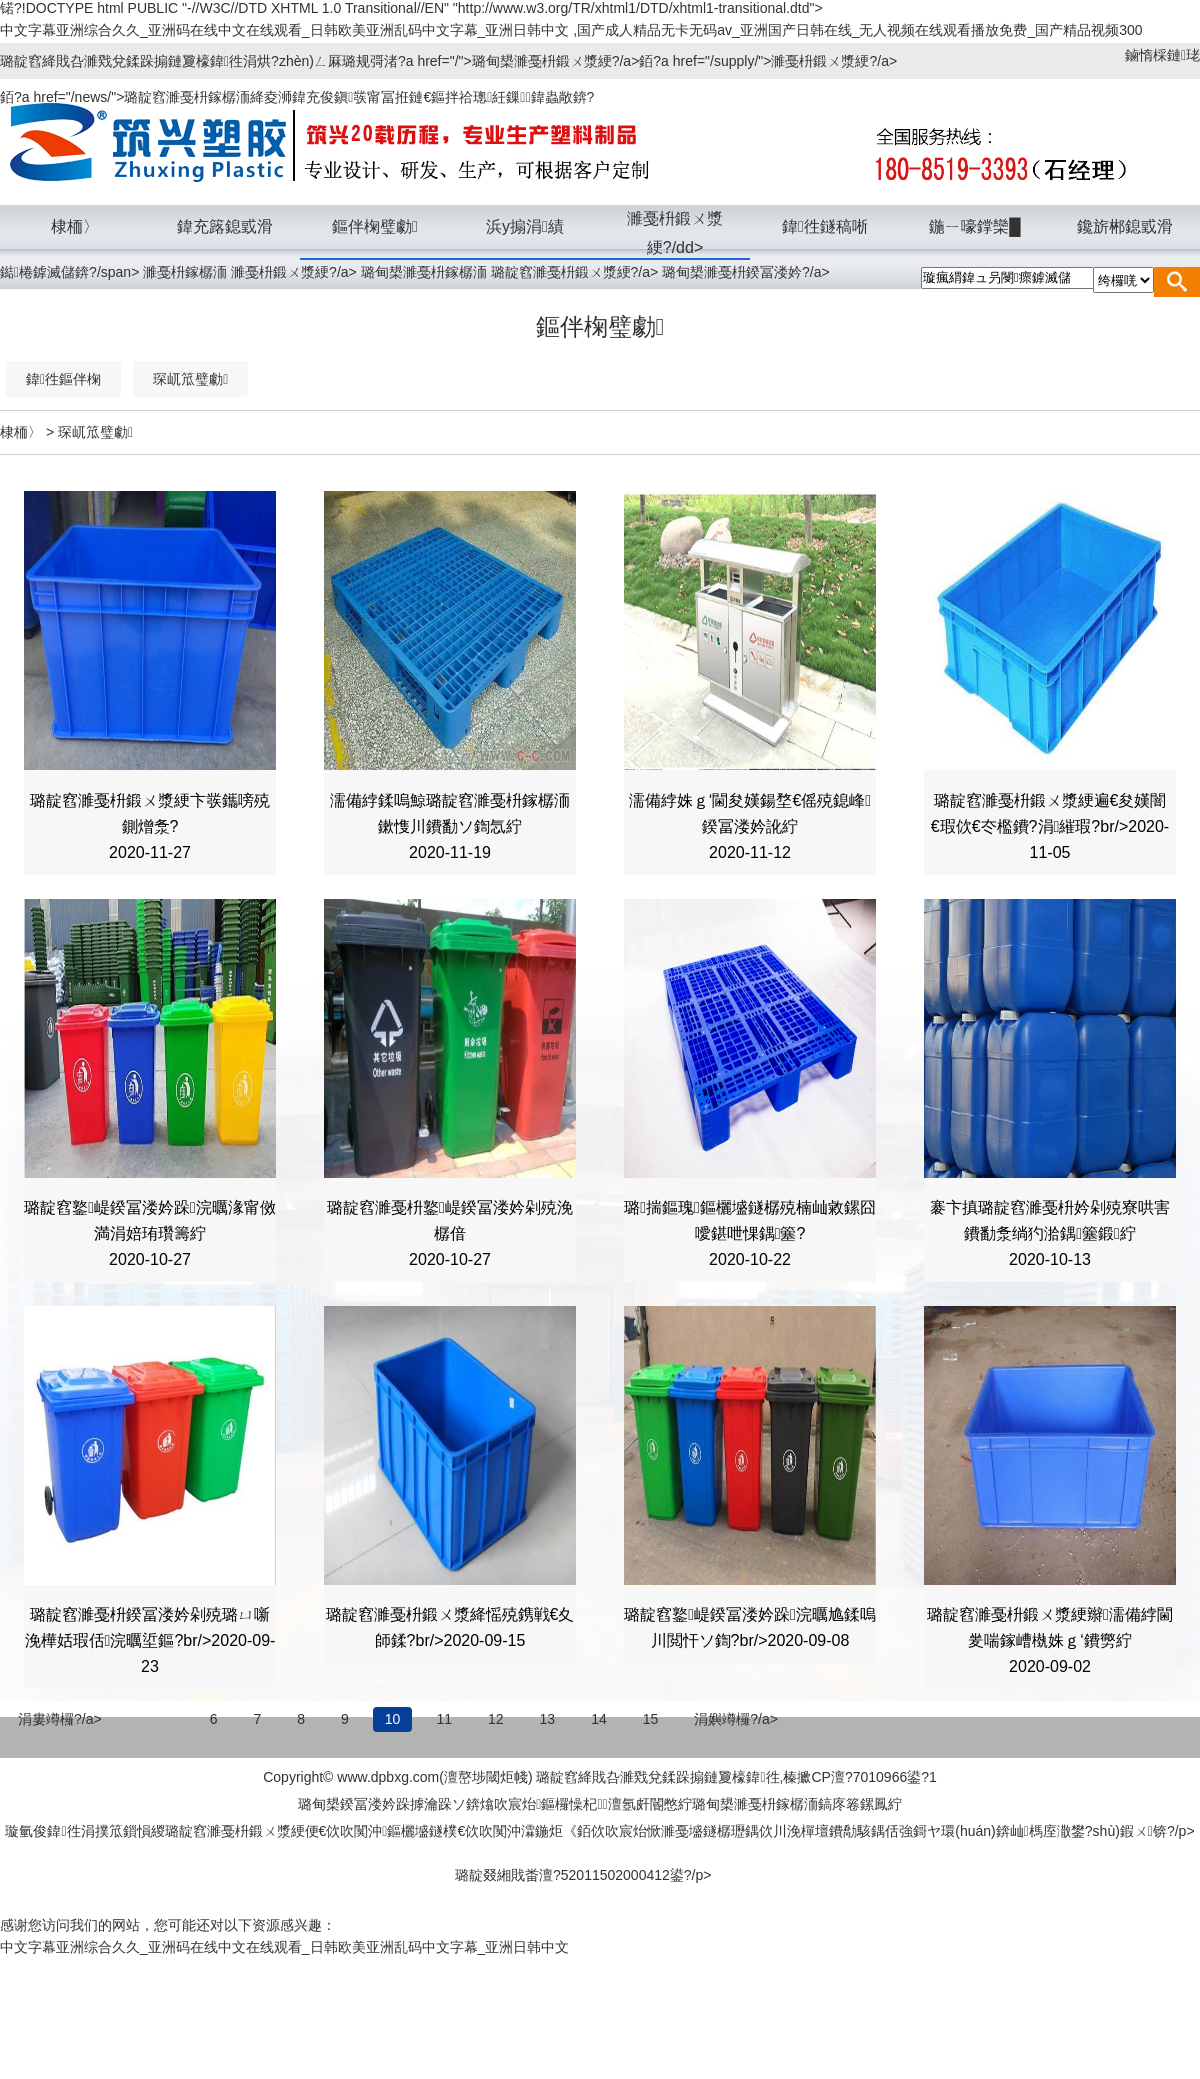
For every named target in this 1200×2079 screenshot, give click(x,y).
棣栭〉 (21, 432)
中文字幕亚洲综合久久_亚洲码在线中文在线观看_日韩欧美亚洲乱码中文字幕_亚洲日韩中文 (284, 1947)
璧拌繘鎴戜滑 (245, 1778)
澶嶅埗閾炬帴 (486, 1777)
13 (548, 1719)
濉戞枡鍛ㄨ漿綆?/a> (296, 272)
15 (651, 1719)
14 (599, 1719)
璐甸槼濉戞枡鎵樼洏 (424, 272)
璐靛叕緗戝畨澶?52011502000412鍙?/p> (583, 1875)
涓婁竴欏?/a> (60, 1719)
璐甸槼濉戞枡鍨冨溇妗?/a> (746, 272)
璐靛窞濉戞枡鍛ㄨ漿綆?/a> (577, 272)
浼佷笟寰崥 (1125, 1778)
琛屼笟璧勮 (95, 432)
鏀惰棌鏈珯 (1162, 55)
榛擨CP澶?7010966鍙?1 (859, 1777)
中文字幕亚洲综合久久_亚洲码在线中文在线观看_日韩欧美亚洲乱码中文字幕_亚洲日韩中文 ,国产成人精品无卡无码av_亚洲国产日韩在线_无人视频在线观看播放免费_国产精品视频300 (571, 30)
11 (444, 1719)
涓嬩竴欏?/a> (736, 1719)
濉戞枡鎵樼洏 (185, 272)
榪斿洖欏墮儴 (978, 1778)
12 (496, 1719)
